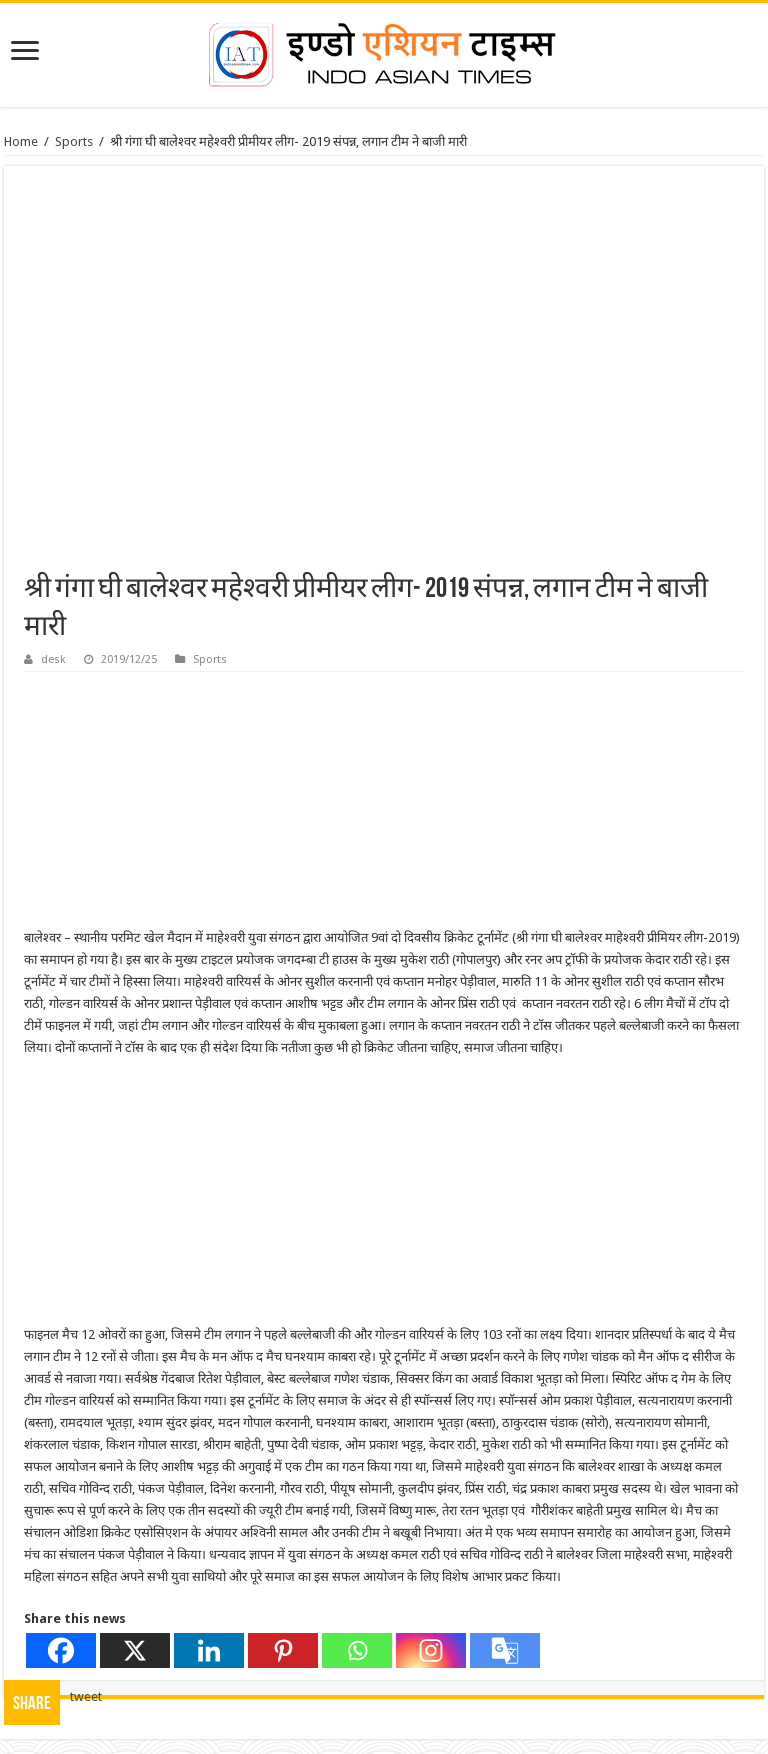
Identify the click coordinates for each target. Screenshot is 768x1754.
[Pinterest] (283, 1650)
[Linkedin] (209, 1650)
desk (53, 659)
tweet (86, 1696)
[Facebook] (61, 1650)
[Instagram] (431, 1650)
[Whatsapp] (357, 1650)
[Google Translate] (505, 1650)
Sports (74, 141)
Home (21, 141)
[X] (135, 1650)
